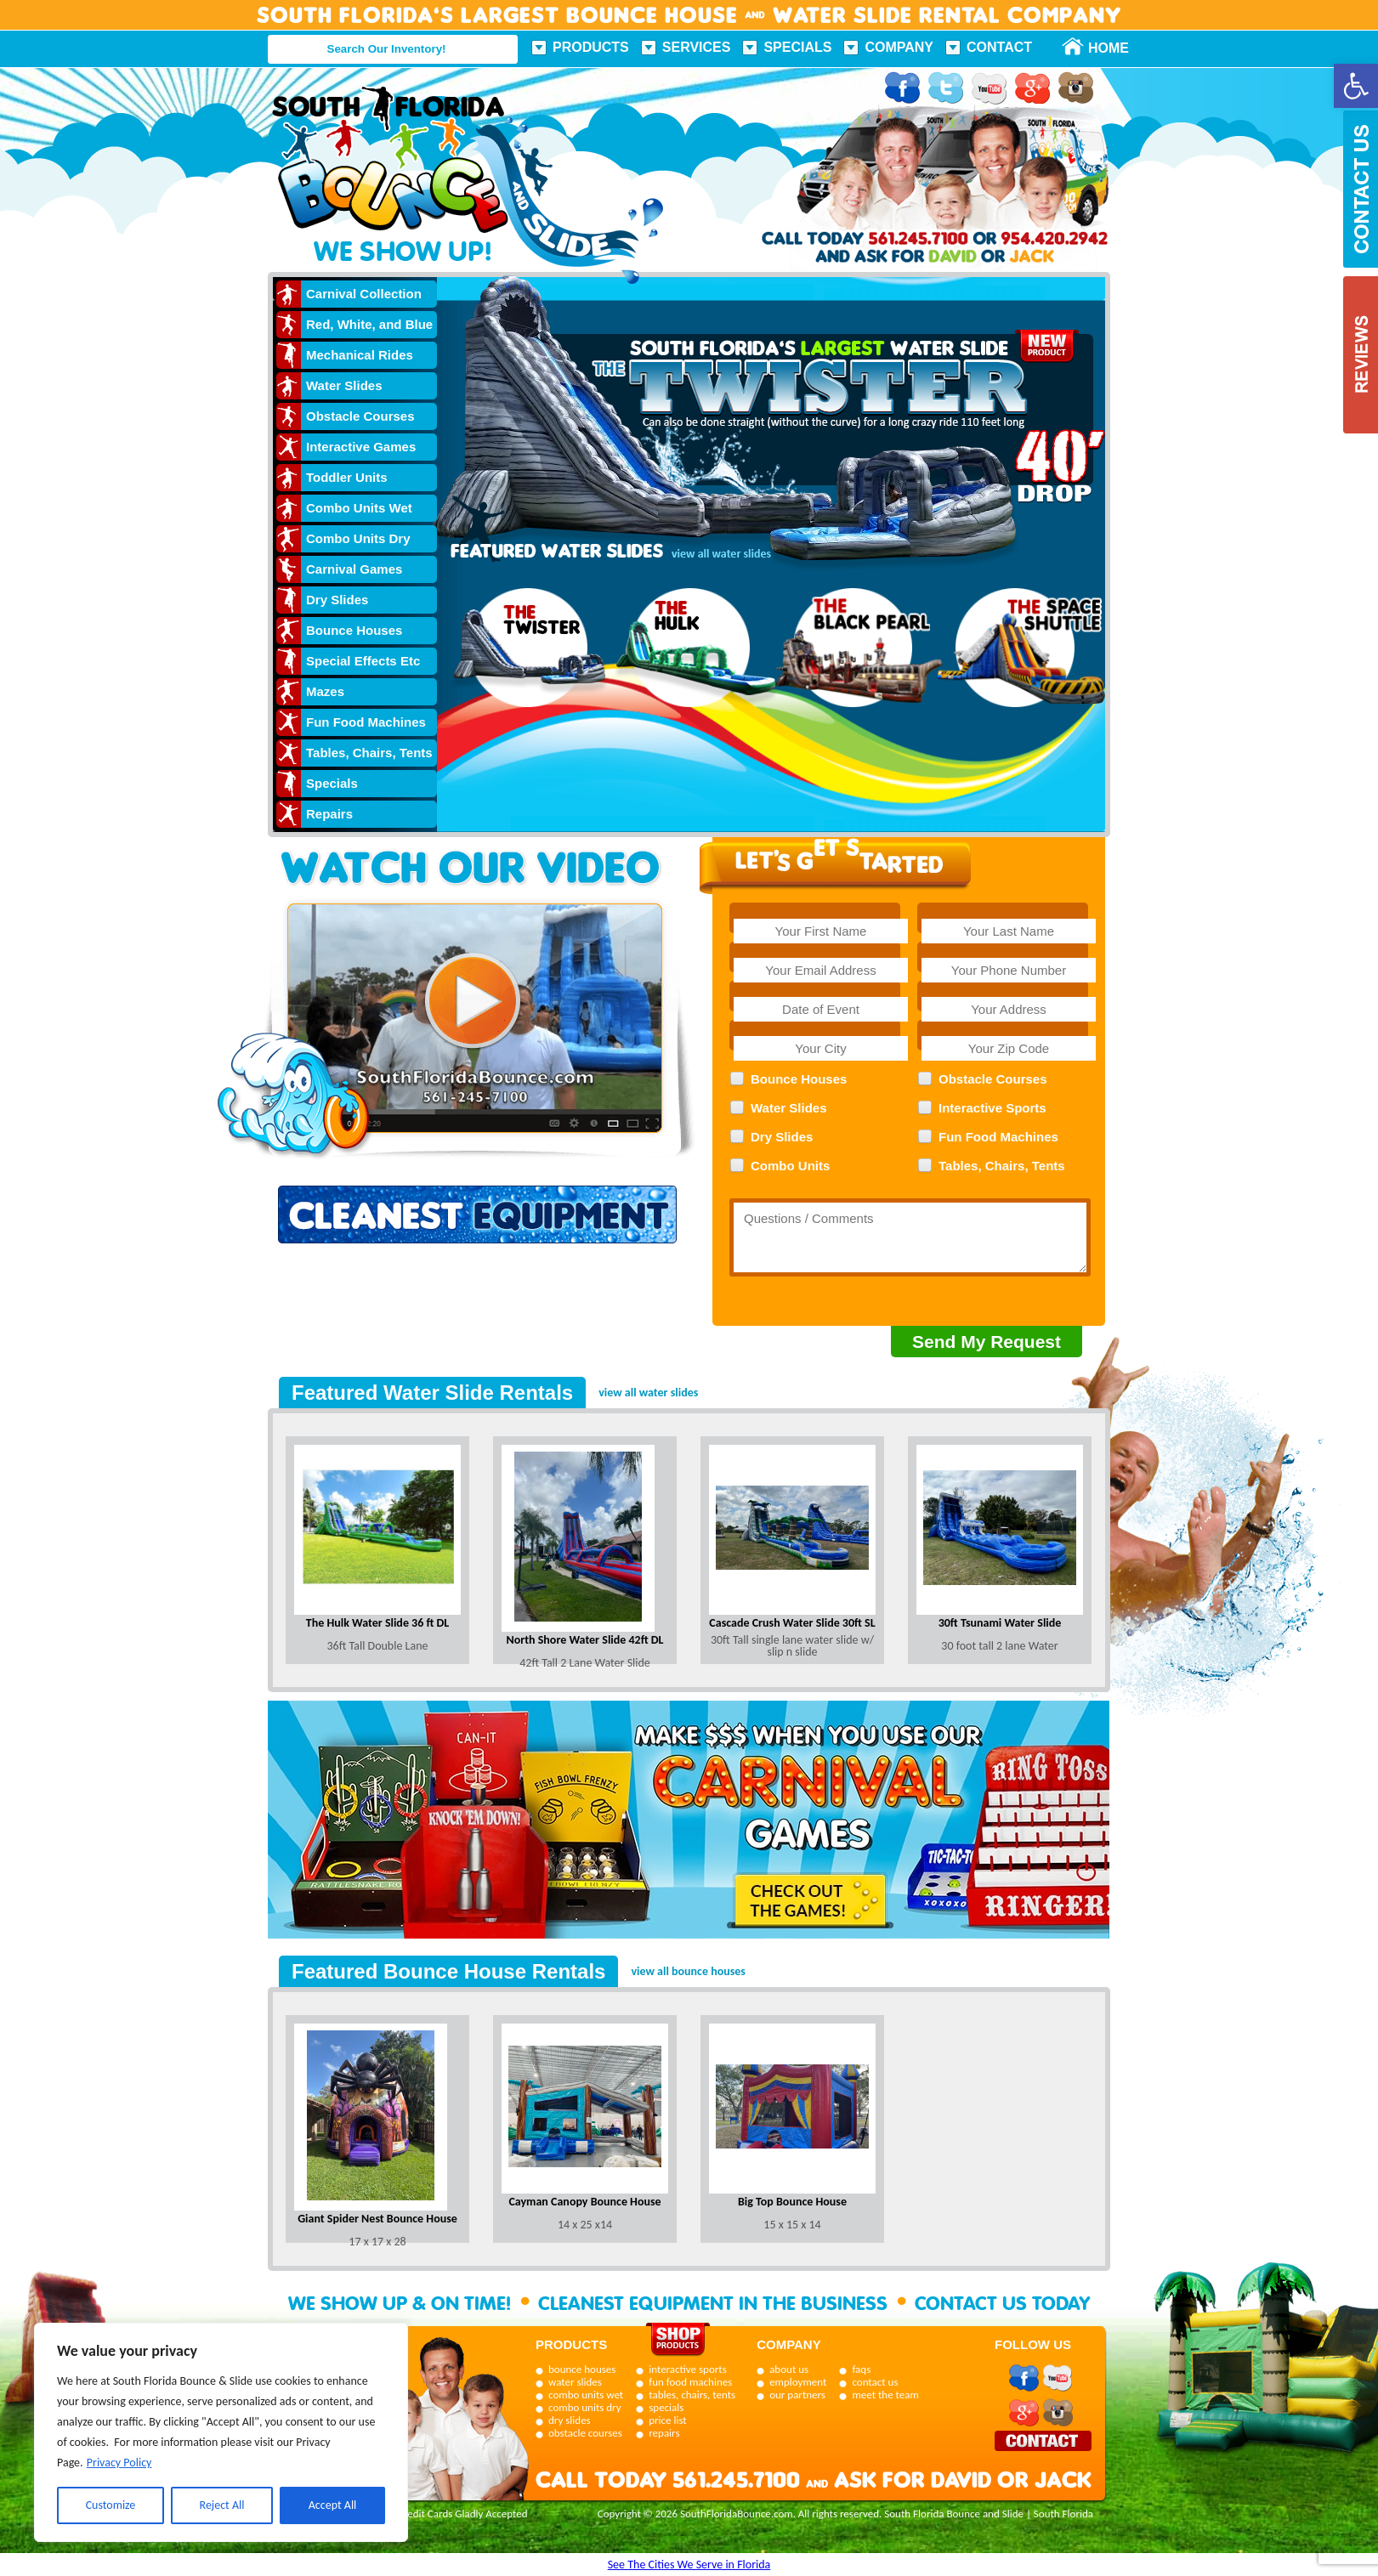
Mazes (325, 691)
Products (591, 47)
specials (666, 2407)
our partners (797, 2394)
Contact (999, 47)
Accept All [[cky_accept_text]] (333, 2505)
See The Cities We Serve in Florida (689, 2564)
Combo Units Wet (359, 508)
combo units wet (585, 2394)
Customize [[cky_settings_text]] (111, 2505)
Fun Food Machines (366, 722)
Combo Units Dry (358, 538)
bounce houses (581, 2369)
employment (797, 2381)
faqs (861, 2369)
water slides (575, 2381)
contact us (875, 2381)
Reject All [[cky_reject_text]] (222, 2505)
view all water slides (648, 1392)
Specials (797, 47)
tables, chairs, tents (692, 2394)
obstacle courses (585, 2432)
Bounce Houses (354, 630)
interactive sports (688, 2369)
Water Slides (344, 385)
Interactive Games (361, 446)
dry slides (569, 2420)
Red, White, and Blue (369, 324)
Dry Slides (337, 599)
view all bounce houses (688, 1971)
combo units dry (584, 2407)
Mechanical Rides (359, 355)
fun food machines (690, 2381)
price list (668, 2420)
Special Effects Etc (363, 661)
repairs (664, 2432)
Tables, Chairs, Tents (369, 752)
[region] (221, 2432)
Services (696, 47)
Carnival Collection (364, 293)
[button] (1356, 86)
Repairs (329, 814)
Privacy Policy (119, 2462)
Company (899, 47)
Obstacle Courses (360, 416)
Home (1099, 48)
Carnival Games (354, 569)
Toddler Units (347, 477)
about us (788, 2369)
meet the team (885, 2394)
